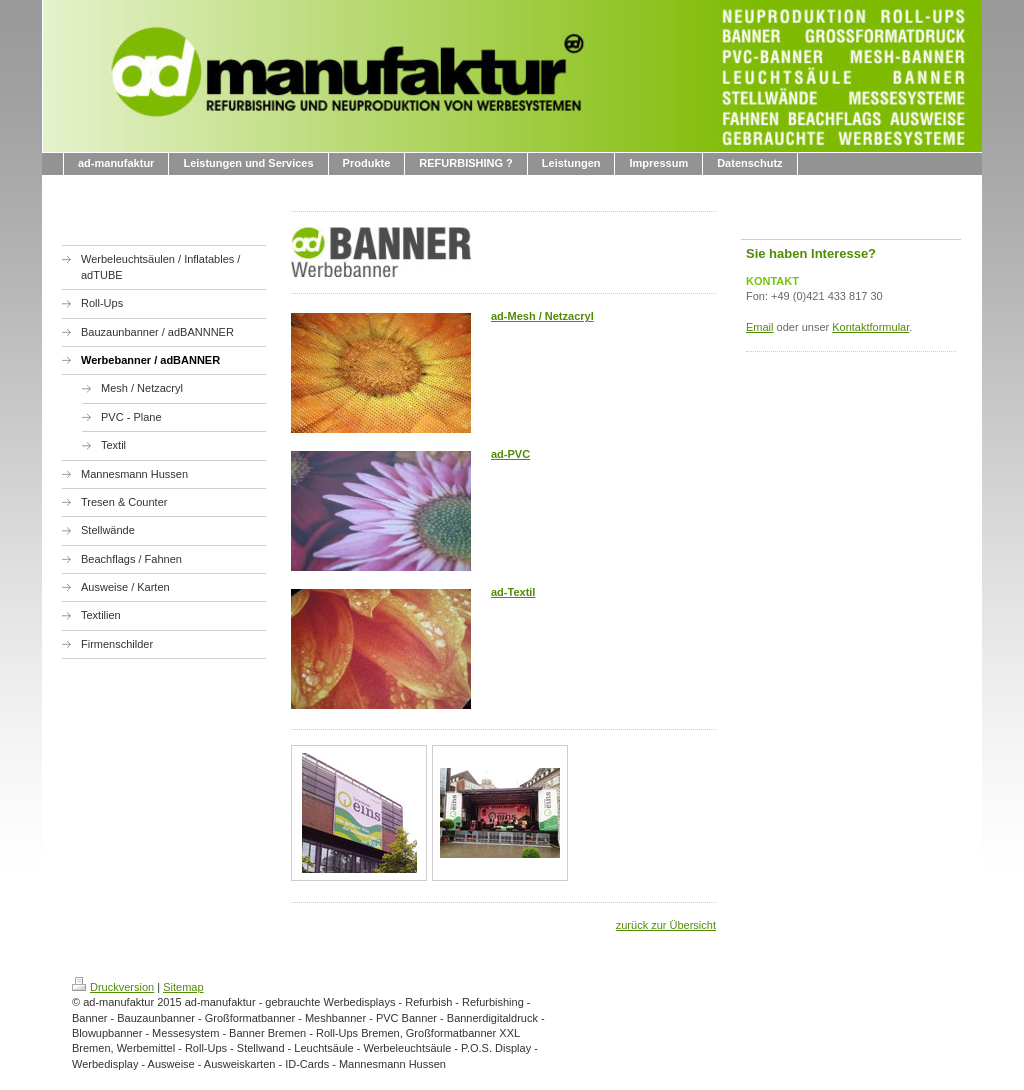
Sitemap (183, 987)
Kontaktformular (870, 327)
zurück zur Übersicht (666, 925)
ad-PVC (510, 454)
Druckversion (113, 987)
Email (760, 327)
